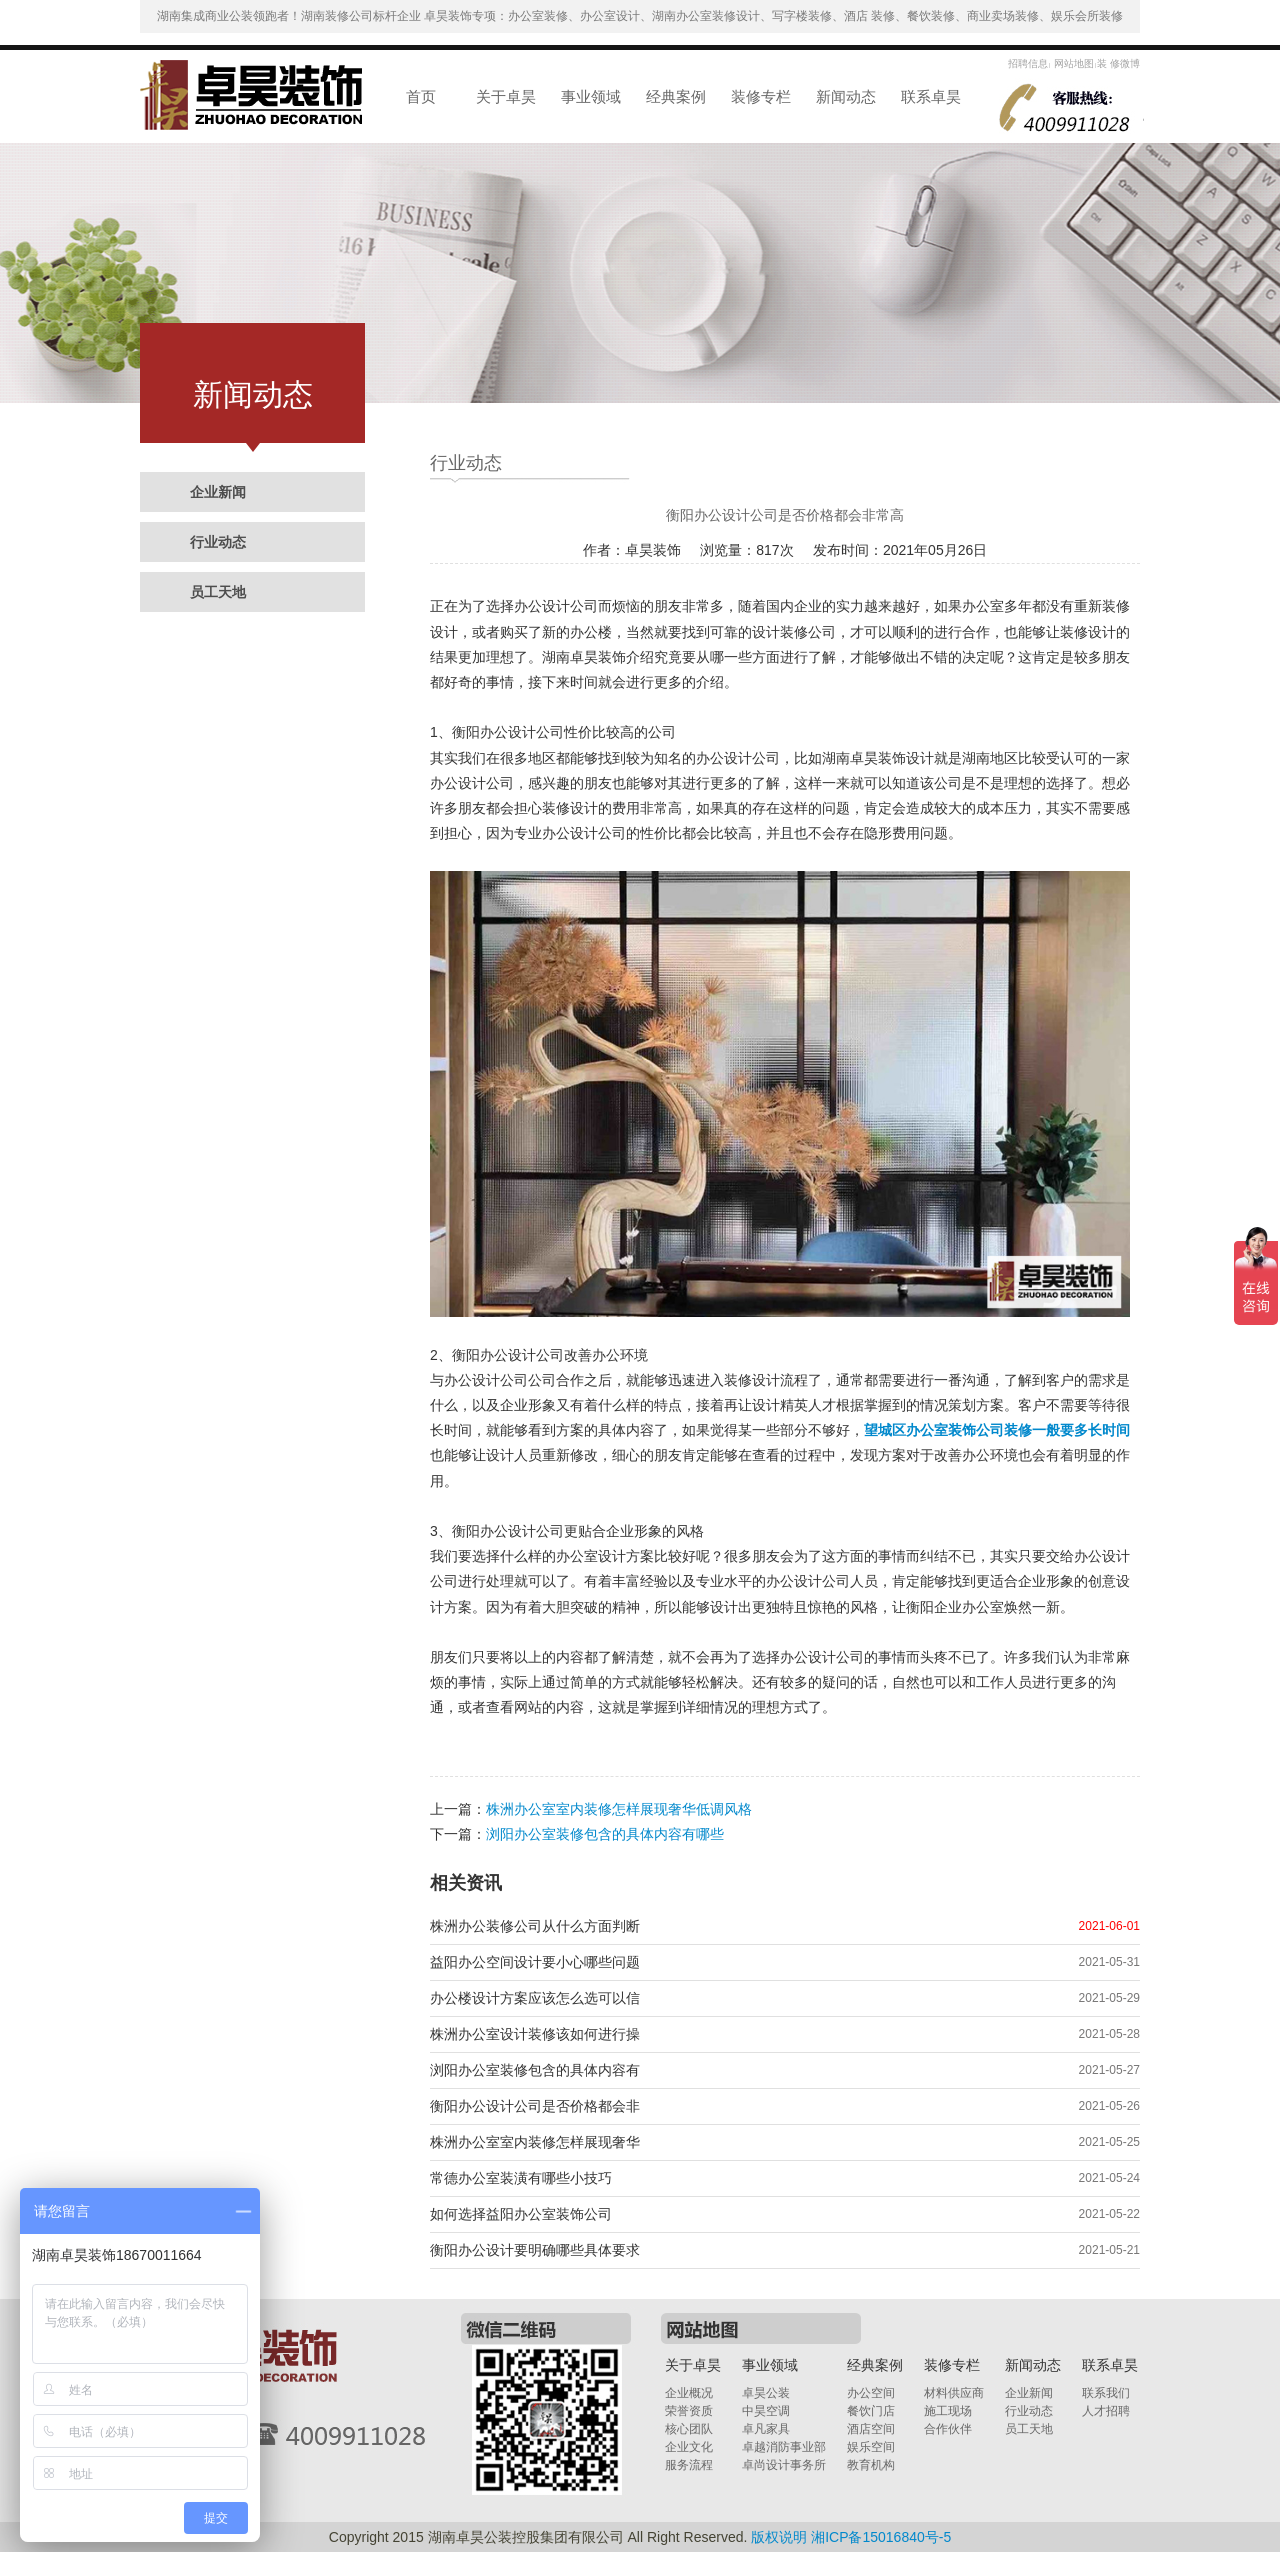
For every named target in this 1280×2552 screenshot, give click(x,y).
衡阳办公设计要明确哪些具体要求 (535, 2250)
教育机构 (871, 2465)
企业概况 (689, 2393)
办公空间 (871, 2393)
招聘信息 (1028, 63)
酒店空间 (871, 2429)
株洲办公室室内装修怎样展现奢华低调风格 (619, 1809)
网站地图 (1072, 63)
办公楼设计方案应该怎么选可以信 (535, 1998)
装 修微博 (1118, 63)
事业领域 (591, 96)
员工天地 (218, 592)
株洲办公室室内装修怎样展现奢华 (535, 2142)
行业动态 (218, 542)
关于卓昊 (506, 96)
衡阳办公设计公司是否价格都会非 (535, 2106)
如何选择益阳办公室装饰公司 (521, 2214)
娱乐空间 (871, 2447)
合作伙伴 (948, 2429)
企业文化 (689, 2447)
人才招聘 (1106, 2411)
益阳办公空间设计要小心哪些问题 (535, 1962)
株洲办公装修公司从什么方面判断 (535, 1926)
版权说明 (779, 2537)
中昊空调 (766, 2411)
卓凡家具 (766, 2429)
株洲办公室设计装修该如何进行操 (535, 2034)
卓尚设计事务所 (784, 2465)
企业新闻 (218, 492)
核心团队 (689, 2429)
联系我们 (1106, 2393)
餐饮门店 (871, 2411)
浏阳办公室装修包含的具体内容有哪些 (605, 1834)
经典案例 (676, 96)
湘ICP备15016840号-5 (881, 2537)
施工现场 (948, 2411)
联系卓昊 (931, 96)
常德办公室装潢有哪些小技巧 (521, 2178)
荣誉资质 (689, 2411)
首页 (421, 96)
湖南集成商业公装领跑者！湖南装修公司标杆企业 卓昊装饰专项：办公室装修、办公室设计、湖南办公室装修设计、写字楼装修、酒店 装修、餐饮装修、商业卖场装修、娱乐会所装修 (640, 16)
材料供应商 (954, 2393)
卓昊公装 (766, 2393)
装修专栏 (761, 96)
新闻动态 (846, 96)
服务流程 (689, 2465)
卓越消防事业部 (784, 2447)
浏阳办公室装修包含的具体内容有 (535, 2070)
